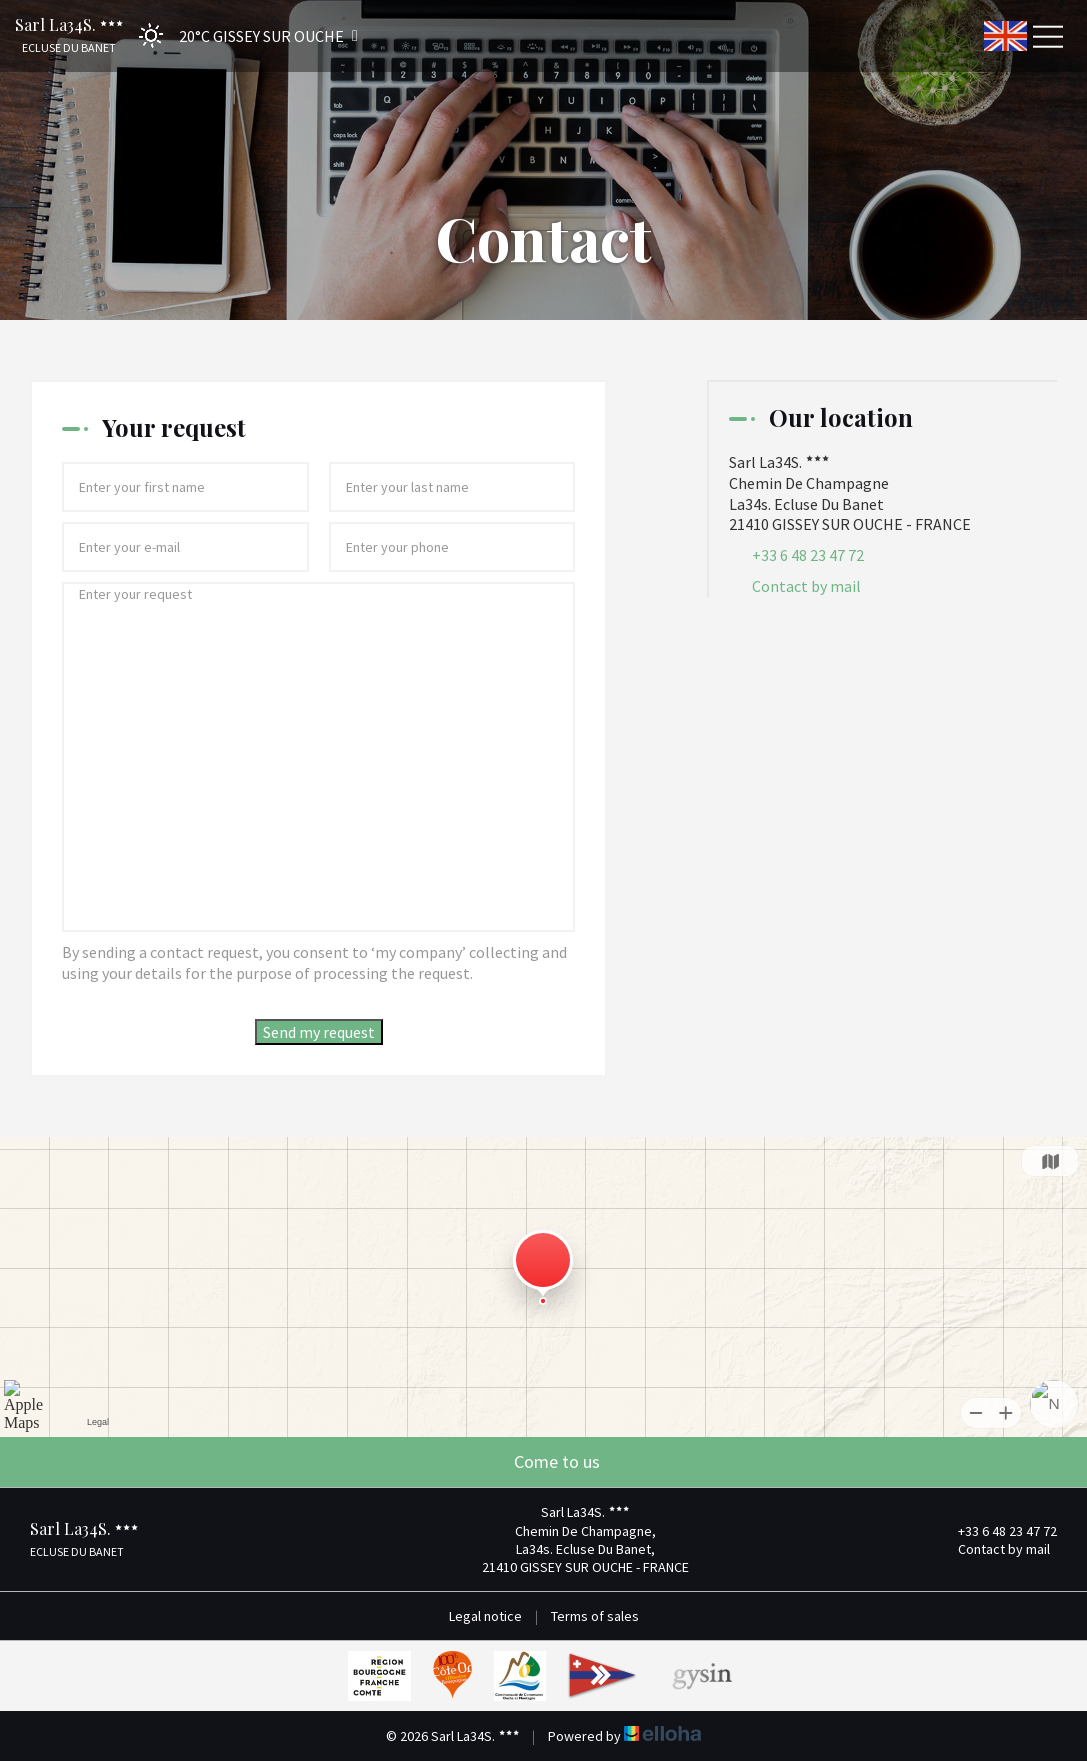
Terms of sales (595, 1616)
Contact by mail (806, 586)
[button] (242, 35)
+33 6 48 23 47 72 (996, 1531)
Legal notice (485, 1616)
